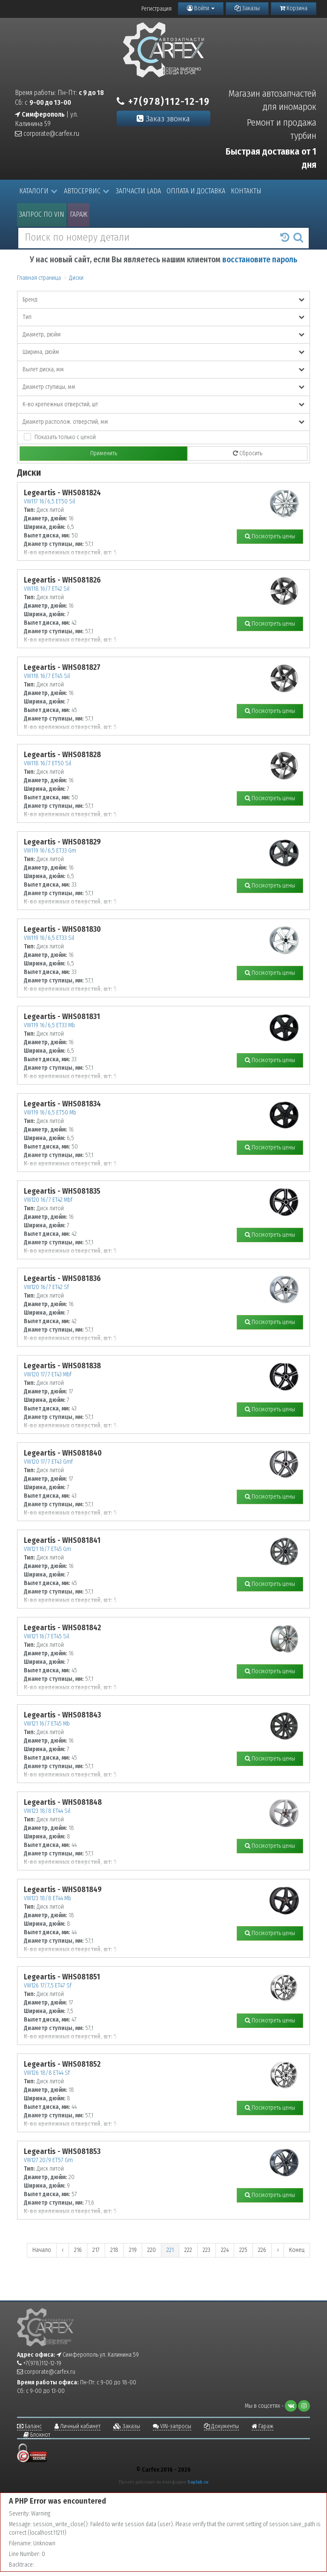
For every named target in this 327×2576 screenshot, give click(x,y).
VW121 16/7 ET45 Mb (47, 1723)
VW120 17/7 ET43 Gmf (48, 1461)
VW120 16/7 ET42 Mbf (48, 1199)
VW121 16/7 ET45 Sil (46, 1636)
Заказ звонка (163, 118)
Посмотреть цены (270, 536)
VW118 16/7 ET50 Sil (47, 763)
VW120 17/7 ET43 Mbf (48, 1374)
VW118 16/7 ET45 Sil (47, 676)
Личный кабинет (77, 2426)
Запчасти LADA (138, 191)
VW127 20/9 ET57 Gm (48, 2160)
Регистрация (156, 8)
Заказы (247, 8)
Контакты (246, 191)
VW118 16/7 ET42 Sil (46, 588)
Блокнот (36, 2434)
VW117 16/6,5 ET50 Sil (49, 501)
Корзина (293, 8)
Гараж (78, 214)
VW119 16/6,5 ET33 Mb (49, 1025)
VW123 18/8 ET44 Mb (47, 1898)
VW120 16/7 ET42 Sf (46, 1287)
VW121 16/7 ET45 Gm (47, 1549)
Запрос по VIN (41, 214)
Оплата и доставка (195, 191)
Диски (76, 277)
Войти (201, 8)
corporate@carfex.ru (47, 133)
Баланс (29, 2426)
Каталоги (38, 191)
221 (170, 2250)
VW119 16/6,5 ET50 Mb (50, 1112)
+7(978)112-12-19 (163, 101)
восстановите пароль (259, 259)
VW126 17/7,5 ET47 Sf (48, 1985)
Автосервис (86, 191)
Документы (221, 2426)
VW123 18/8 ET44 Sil (47, 1811)
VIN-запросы (172, 2426)
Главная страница (39, 277)
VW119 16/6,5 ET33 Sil (49, 938)
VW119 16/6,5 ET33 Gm (50, 850)
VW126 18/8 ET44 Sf (47, 2072)
